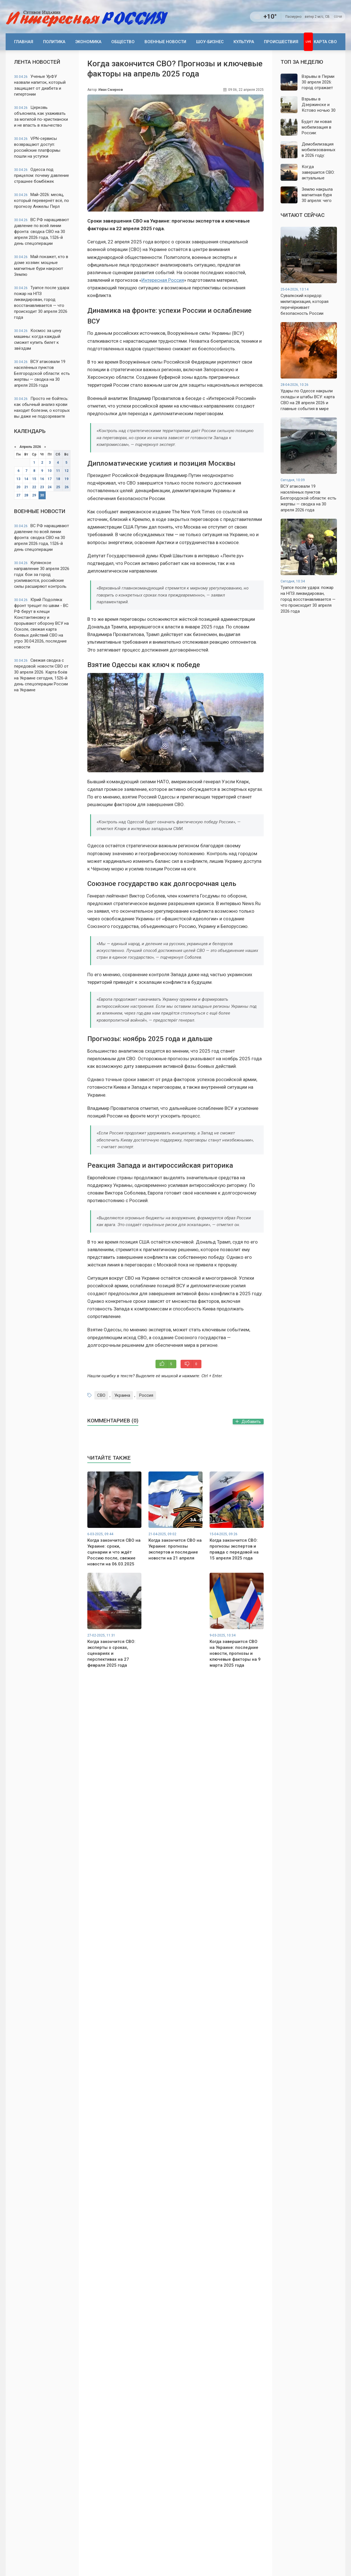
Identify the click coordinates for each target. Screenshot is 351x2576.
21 (26, 487)
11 (58, 471)
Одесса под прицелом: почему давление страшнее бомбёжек (41, 175)
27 (18, 495)
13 (18, 479)
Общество (123, 41)
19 (66, 479)
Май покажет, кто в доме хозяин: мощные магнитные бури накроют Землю (41, 265)
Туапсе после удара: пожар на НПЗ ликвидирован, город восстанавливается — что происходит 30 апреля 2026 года (42, 302)
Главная (23, 41)
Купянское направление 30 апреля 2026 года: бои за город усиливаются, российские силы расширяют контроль (41, 574)
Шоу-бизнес (210, 41)
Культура (244, 41)
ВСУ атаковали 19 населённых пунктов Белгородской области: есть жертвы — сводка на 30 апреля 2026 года (42, 373)
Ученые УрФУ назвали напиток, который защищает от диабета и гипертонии (40, 85)
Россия (146, 1395)
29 (34, 495)
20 (18, 487)
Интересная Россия (162, 280)
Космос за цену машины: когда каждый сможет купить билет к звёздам (37, 339)
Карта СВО (325, 41)
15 (34, 479)
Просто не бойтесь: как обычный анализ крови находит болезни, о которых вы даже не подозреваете (42, 407)
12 (66, 471)
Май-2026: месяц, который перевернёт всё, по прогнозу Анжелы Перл (41, 200)
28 (26, 495)
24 (50, 487)
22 (34, 487)
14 (26, 479)
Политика (54, 41)
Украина (122, 1395)
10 (50, 471)
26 (66, 487)
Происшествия (281, 41)
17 (50, 479)
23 (42, 487)
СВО (101, 1395)
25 (58, 487)
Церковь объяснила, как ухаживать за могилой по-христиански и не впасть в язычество (41, 116)
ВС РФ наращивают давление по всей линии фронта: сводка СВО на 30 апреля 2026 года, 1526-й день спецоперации (41, 231)
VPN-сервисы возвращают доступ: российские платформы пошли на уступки (37, 147)
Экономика (88, 41)
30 (42, 495)
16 (42, 479)
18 (58, 479)
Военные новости (165, 41)
